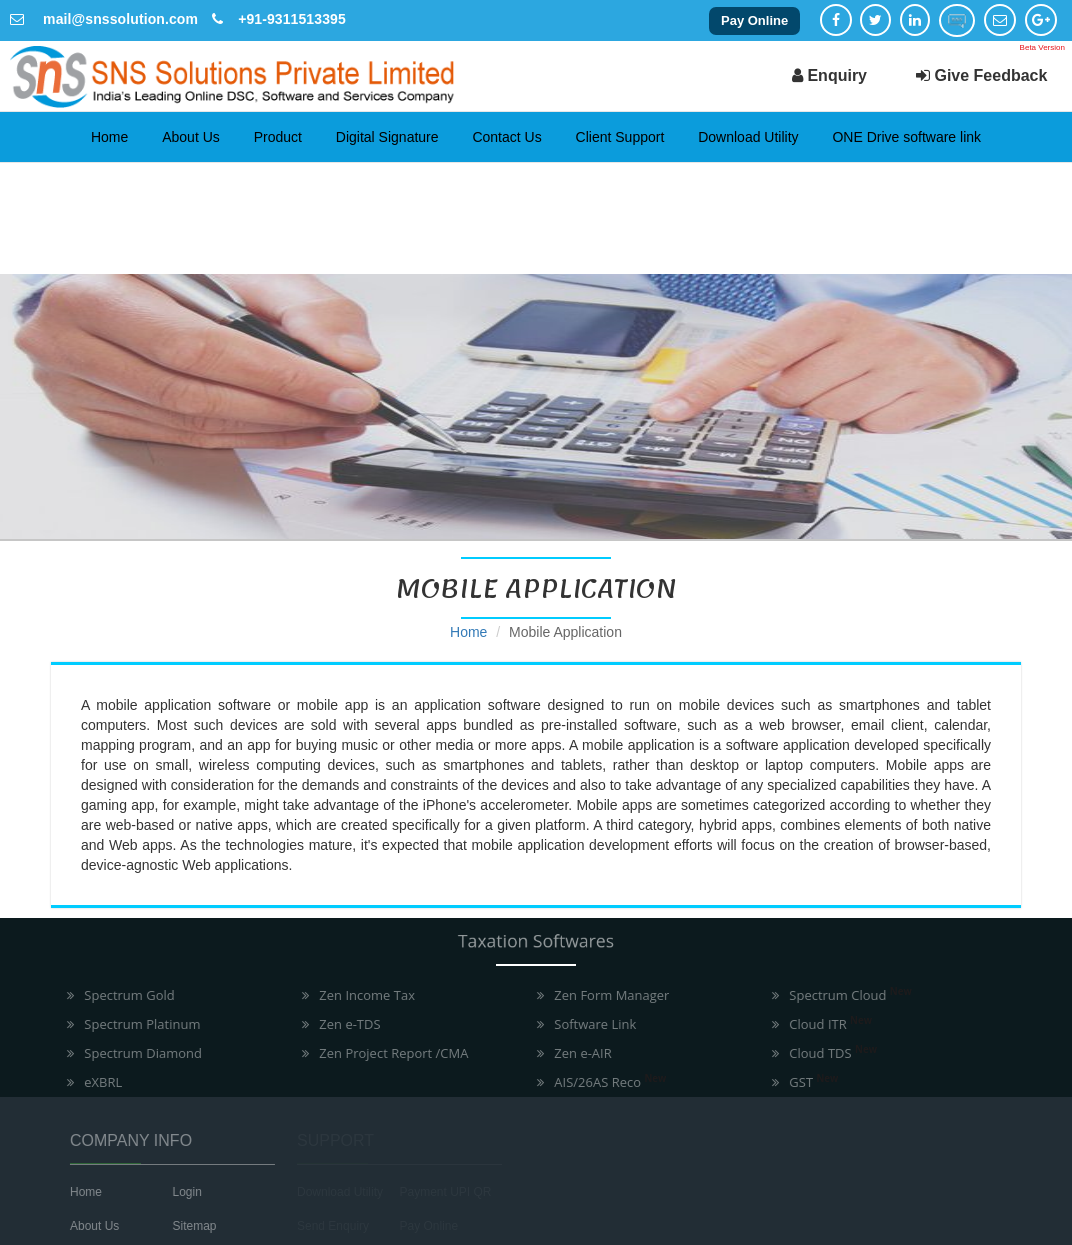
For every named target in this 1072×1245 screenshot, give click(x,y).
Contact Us (506, 137)
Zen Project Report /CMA (386, 1053)
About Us (191, 137)
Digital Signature (387, 137)
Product (278, 137)
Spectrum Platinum (135, 1024)
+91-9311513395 (292, 19)
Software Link (588, 1024)
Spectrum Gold (122, 995)
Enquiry (829, 75)
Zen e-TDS (342, 1024)
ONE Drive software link (906, 137)
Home (109, 137)
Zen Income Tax (360, 995)
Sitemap (187, 1226)
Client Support (620, 137)
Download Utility (748, 137)
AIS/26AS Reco (603, 1082)
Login (179, 1192)
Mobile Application (565, 632)
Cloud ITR (823, 1024)
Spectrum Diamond (136, 1053)
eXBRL (96, 1082)
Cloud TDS (826, 1053)
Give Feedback (981, 75)
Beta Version (1042, 47)
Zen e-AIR (575, 1053)
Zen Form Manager (604, 995)
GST (806, 1082)
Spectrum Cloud (843, 995)
